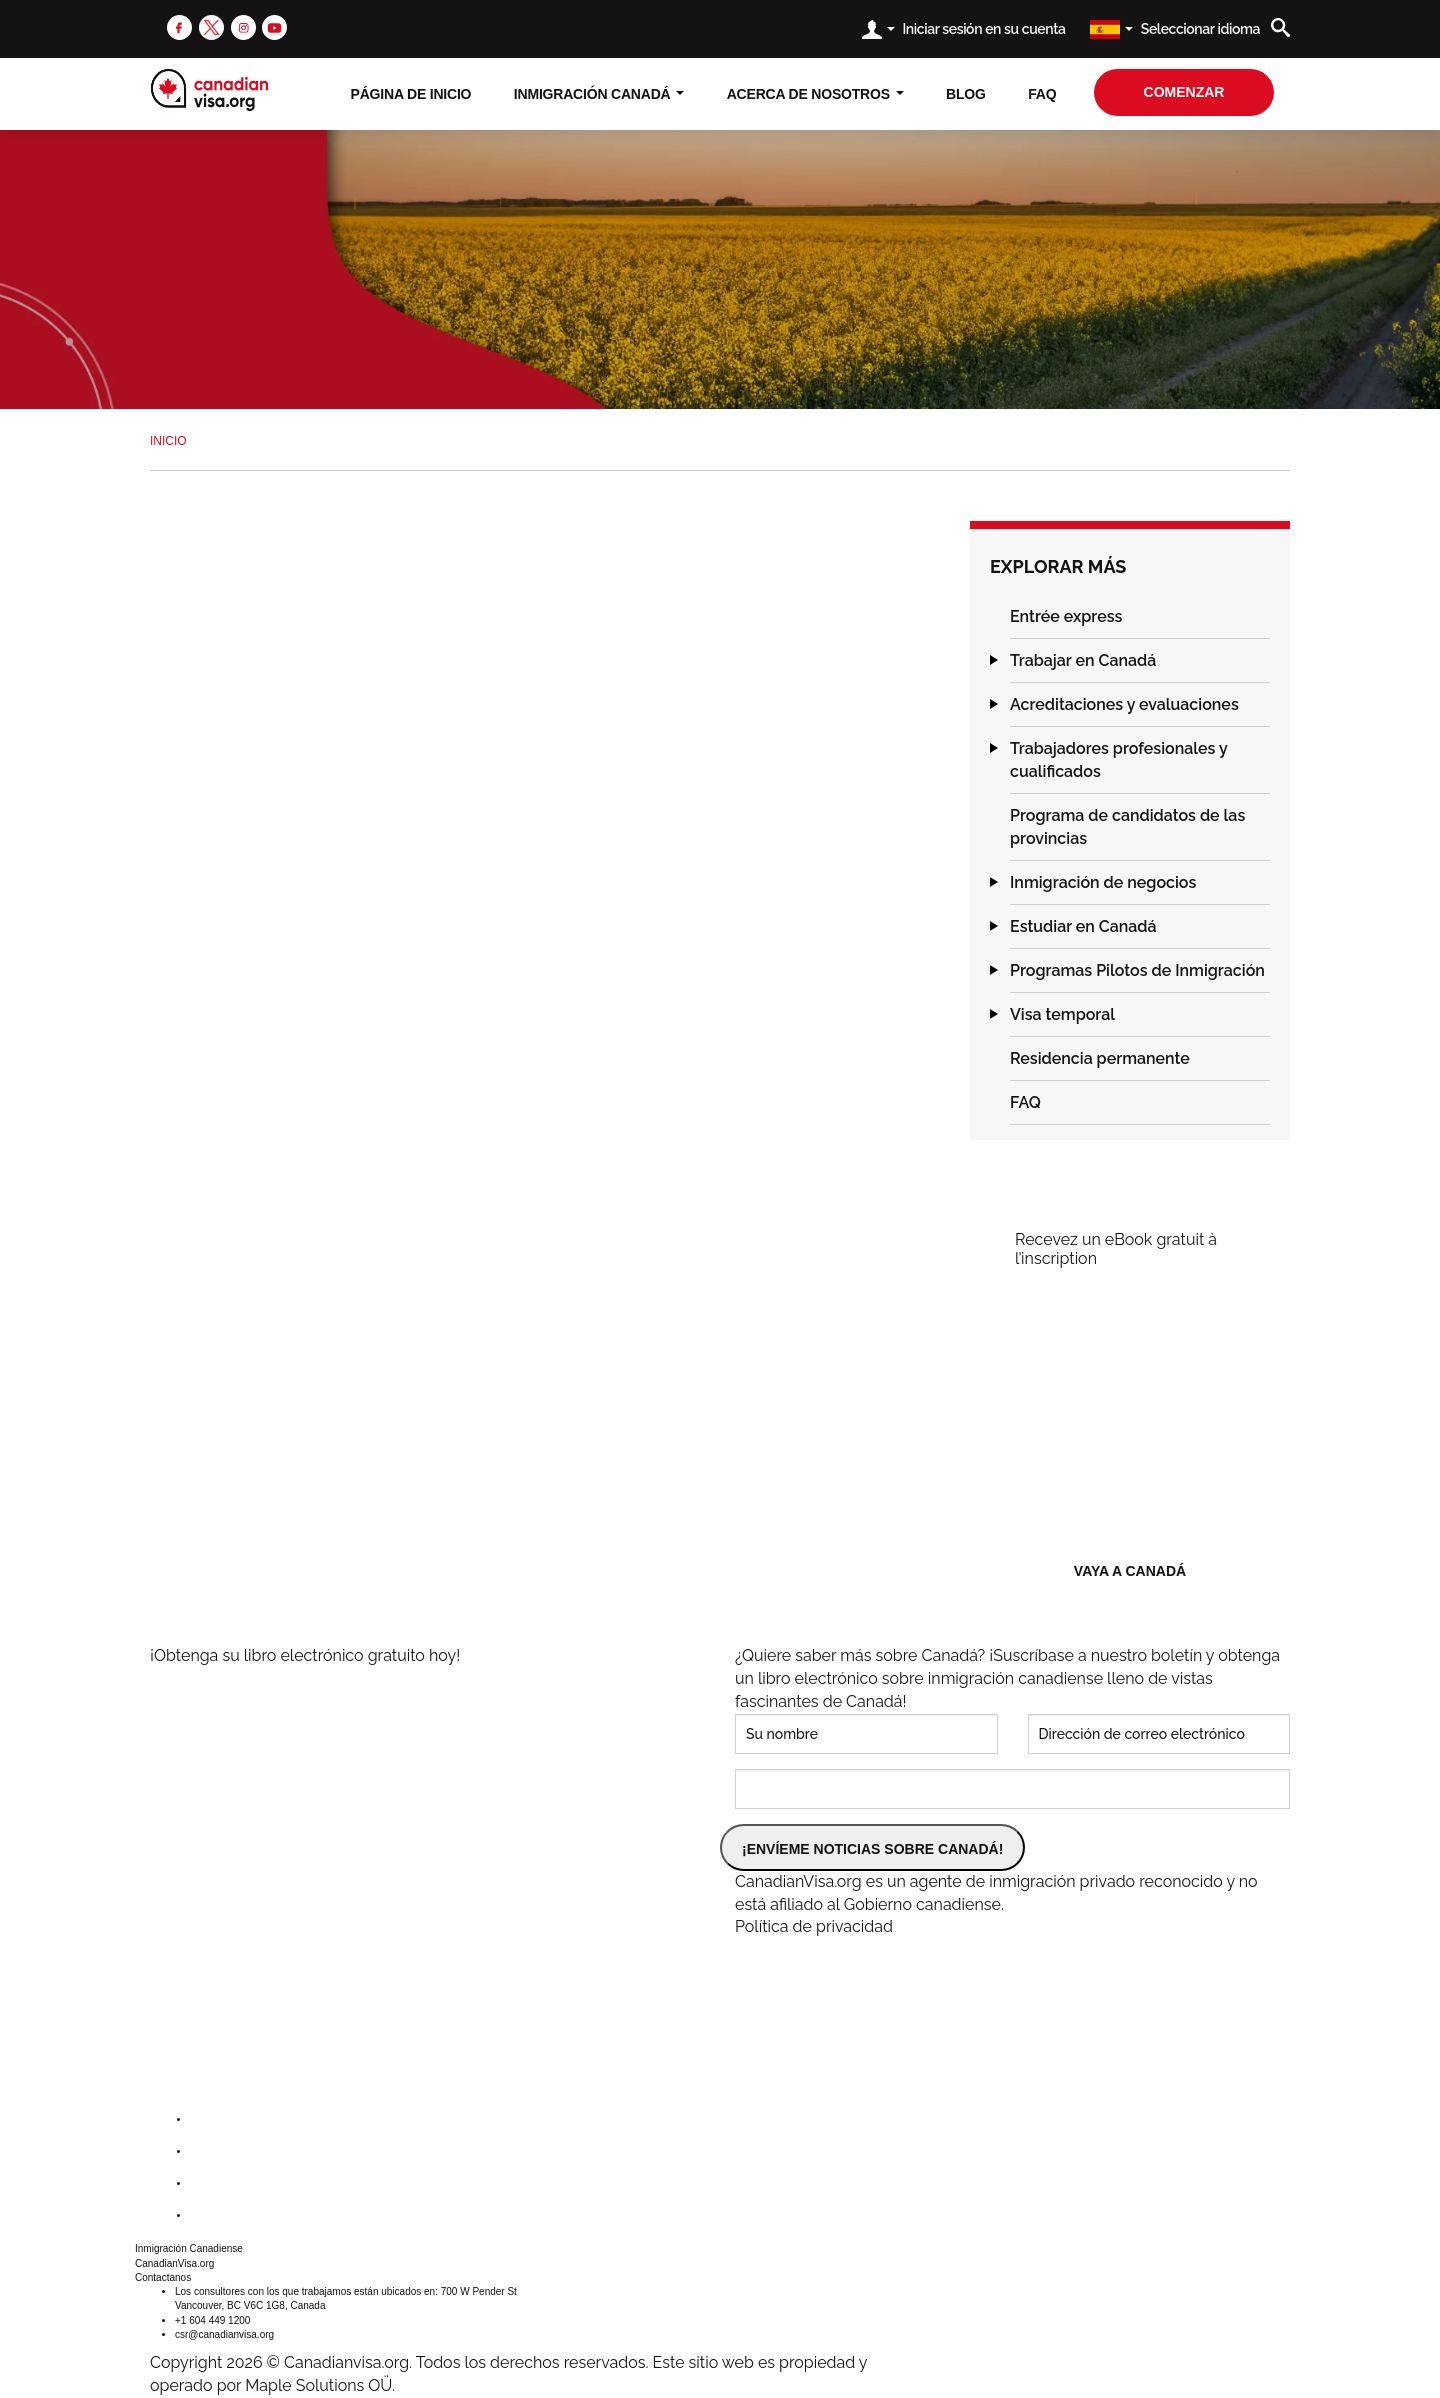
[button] (990, 616)
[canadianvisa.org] (209, 90)
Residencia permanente (1100, 1058)
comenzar (1184, 92)
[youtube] (274, 26)
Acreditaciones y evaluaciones (1124, 704)
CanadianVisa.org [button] (174, 2263)
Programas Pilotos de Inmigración (1137, 970)
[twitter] (211, 26)
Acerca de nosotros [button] (815, 94)
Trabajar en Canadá (1083, 660)
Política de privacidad (814, 1926)
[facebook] (179, 26)
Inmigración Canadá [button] (599, 94)
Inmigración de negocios (1103, 882)
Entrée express (1066, 616)
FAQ (1042, 94)
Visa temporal (1062, 1014)
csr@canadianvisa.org (224, 2334)
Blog (966, 94)
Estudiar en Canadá (1083, 926)
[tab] (1140, 617)
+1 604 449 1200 (212, 2320)
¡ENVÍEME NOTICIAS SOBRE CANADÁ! (872, 1849)
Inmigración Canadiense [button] (189, 2248)
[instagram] (243, 26)
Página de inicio (411, 94)
